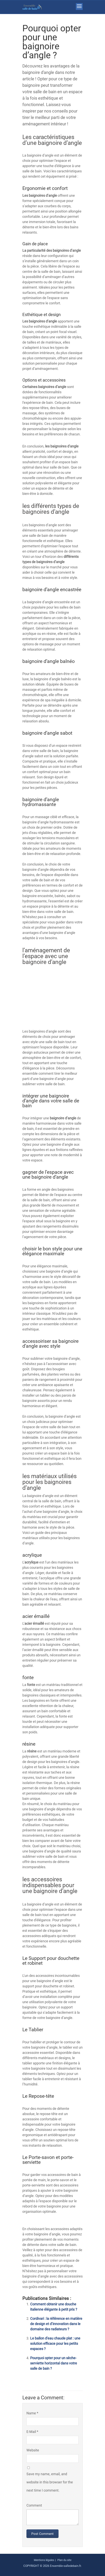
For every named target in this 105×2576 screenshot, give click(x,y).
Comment (34, 2505)
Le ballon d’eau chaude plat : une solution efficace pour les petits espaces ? (55, 2343)
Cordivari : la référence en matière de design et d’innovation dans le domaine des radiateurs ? (56, 2323)
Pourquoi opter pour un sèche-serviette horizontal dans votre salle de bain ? (53, 2363)
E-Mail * (32, 2432)
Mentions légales (44, 2560)
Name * (32, 2413)
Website (32, 2450)
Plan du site (64, 2560)
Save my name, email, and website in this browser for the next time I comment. (49, 2482)
